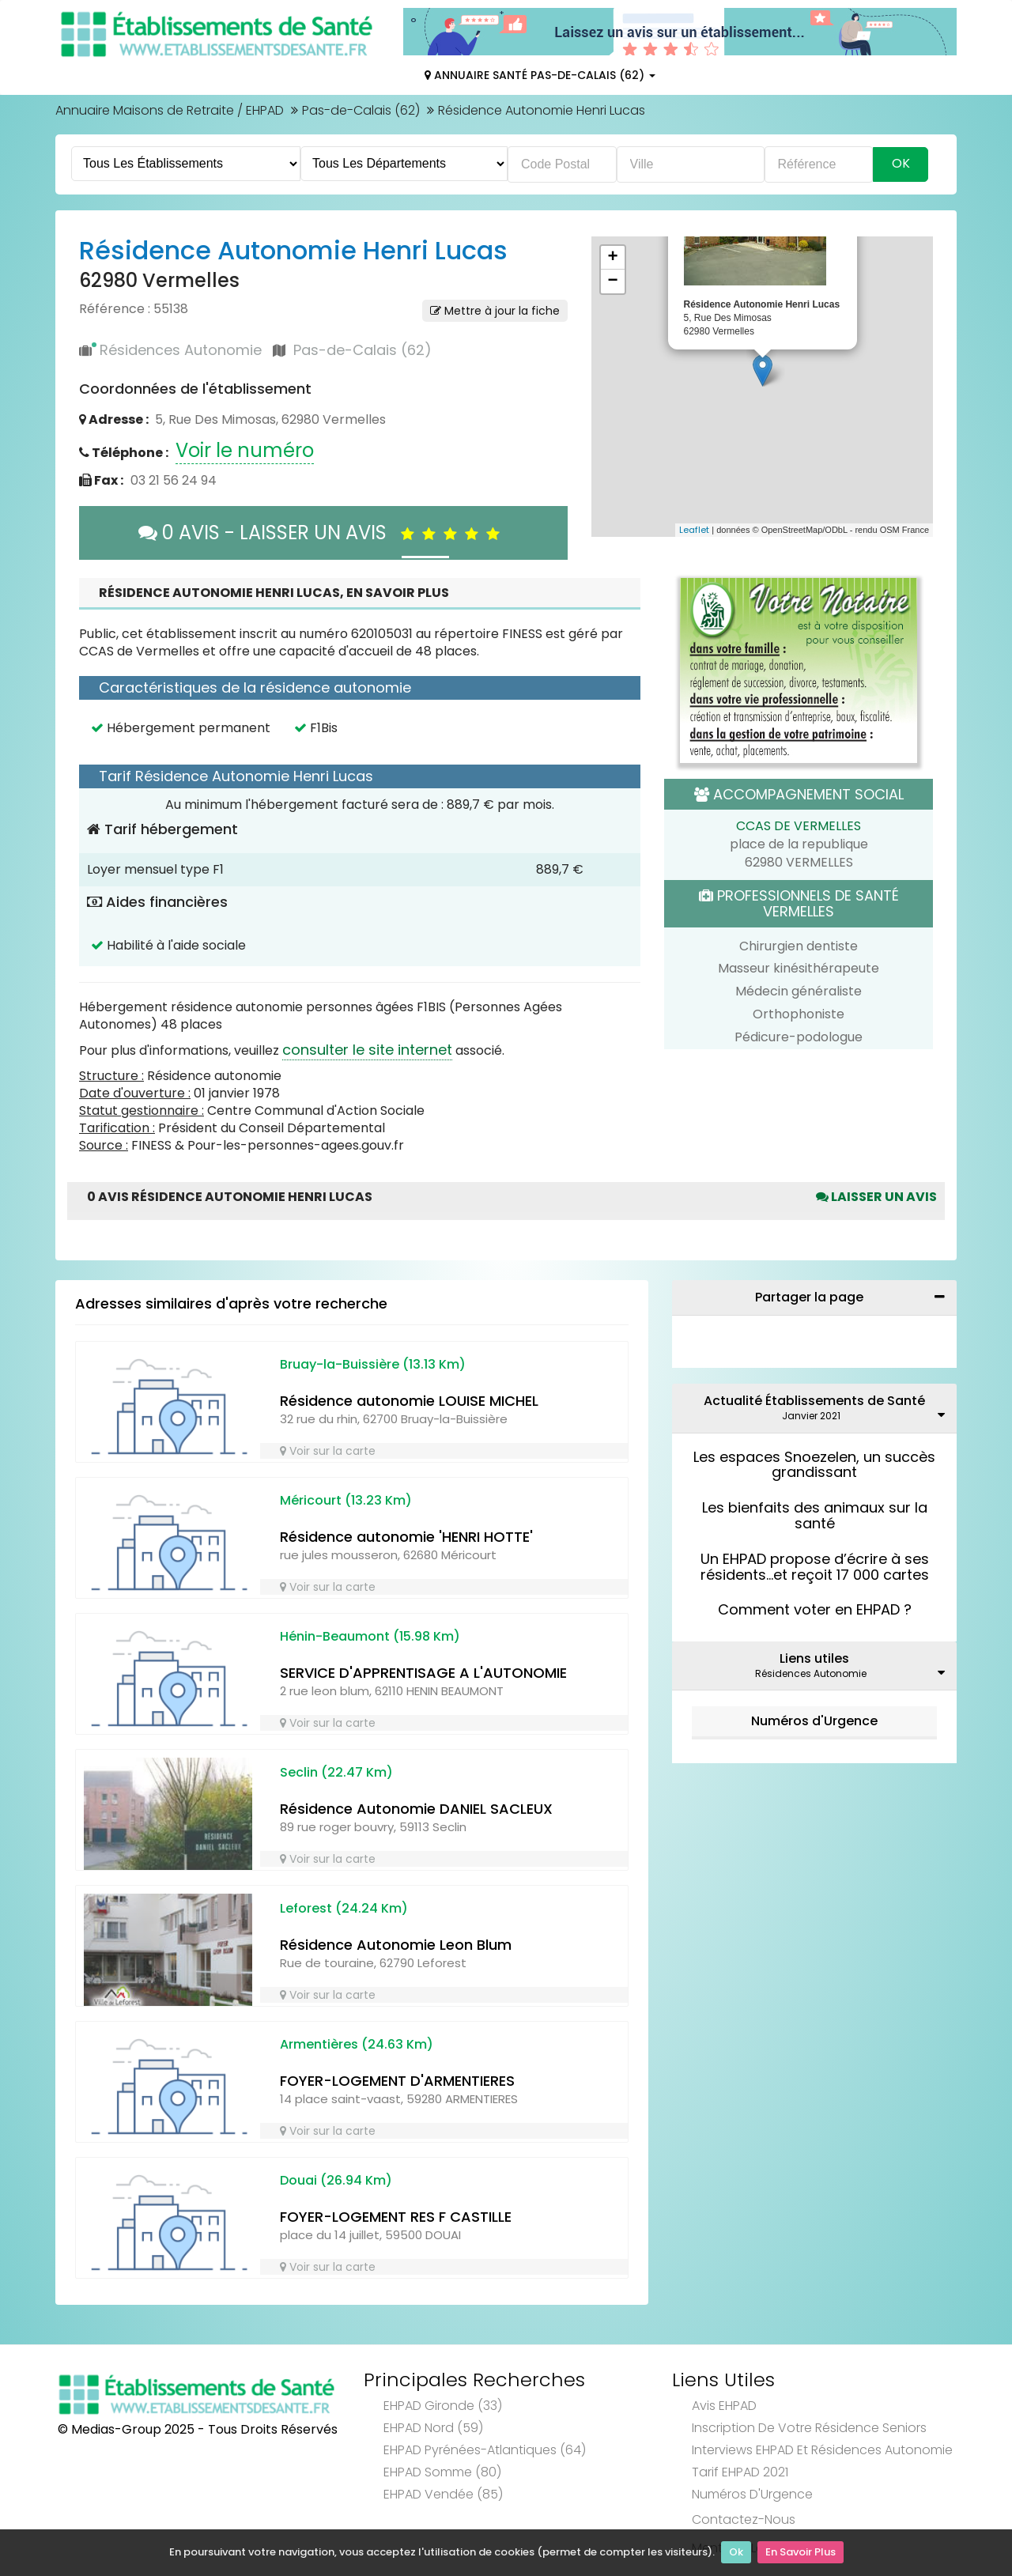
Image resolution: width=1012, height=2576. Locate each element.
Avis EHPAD (724, 2406)
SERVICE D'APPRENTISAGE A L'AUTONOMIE (423, 1673)
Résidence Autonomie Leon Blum (396, 1945)
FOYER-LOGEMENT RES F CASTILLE (396, 2217)
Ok (736, 2552)
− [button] (612, 281)
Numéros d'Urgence (814, 1721)
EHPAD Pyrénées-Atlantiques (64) (484, 2450)
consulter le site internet (367, 1049)
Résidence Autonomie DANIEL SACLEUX (416, 1809)
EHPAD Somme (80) (442, 2472)
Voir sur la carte (328, 1451)
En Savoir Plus (800, 2552)
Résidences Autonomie (181, 350)
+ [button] (612, 258)
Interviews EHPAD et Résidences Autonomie (822, 2450)
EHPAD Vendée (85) (443, 2494)
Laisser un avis (876, 1197)
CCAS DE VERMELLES (798, 826)
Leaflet (694, 529)
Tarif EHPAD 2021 (740, 2472)
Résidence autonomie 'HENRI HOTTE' (406, 1537)
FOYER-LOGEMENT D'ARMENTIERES (397, 2081)
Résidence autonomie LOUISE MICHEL (409, 1401)
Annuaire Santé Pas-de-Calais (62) (540, 75)
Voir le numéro (245, 450)
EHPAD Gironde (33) (442, 2406)
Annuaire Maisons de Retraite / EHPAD (169, 110)
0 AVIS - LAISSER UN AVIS (323, 532)
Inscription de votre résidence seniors (809, 2428)
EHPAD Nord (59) (433, 2428)
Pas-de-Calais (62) (361, 110)
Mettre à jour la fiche (495, 311)
